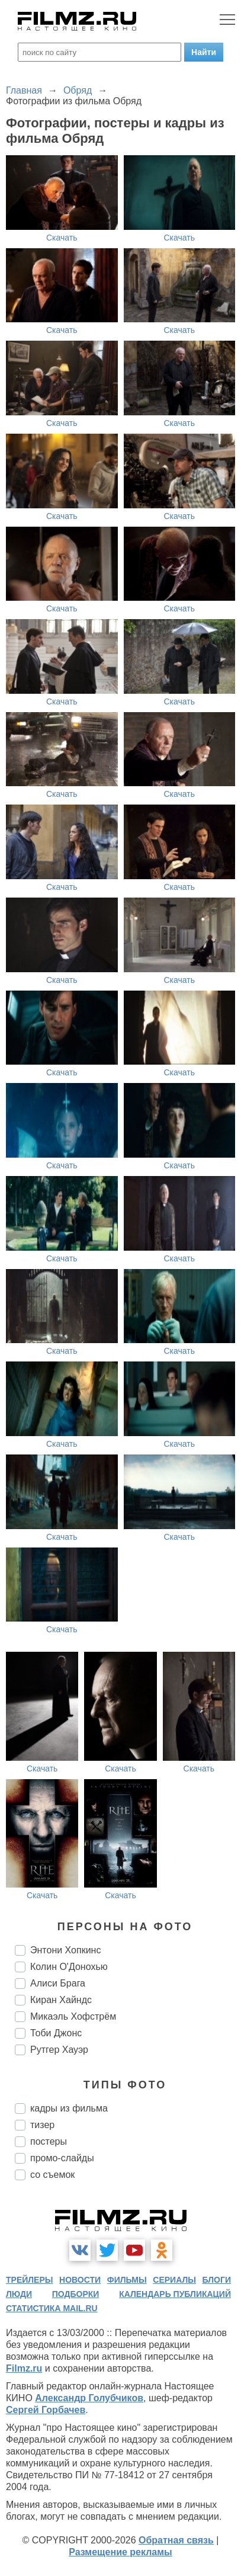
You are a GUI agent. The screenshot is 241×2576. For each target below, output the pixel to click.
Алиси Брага (57, 1983)
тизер (42, 2125)
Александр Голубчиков (89, 2398)
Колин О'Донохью (69, 1967)
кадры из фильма (69, 2108)
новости (80, 2280)
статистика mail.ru (52, 2308)
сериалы (174, 2280)
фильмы (127, 2280)
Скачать (62, 237)
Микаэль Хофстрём (73, 2016)
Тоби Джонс (56, 2033)
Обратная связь (176, 2540)
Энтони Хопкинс (65, 1950)
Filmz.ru (24, 2368)
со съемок (52, 2175)
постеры (48, 2141)
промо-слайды (62, 2158)
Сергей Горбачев (45, 2410)
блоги (217, 2280)
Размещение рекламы (120, 2552)
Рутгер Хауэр (59, 2050)
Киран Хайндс (61, 2000)
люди (19, 2294)
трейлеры (29, 2280)
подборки (75, 2294)
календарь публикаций (175, 2294)
